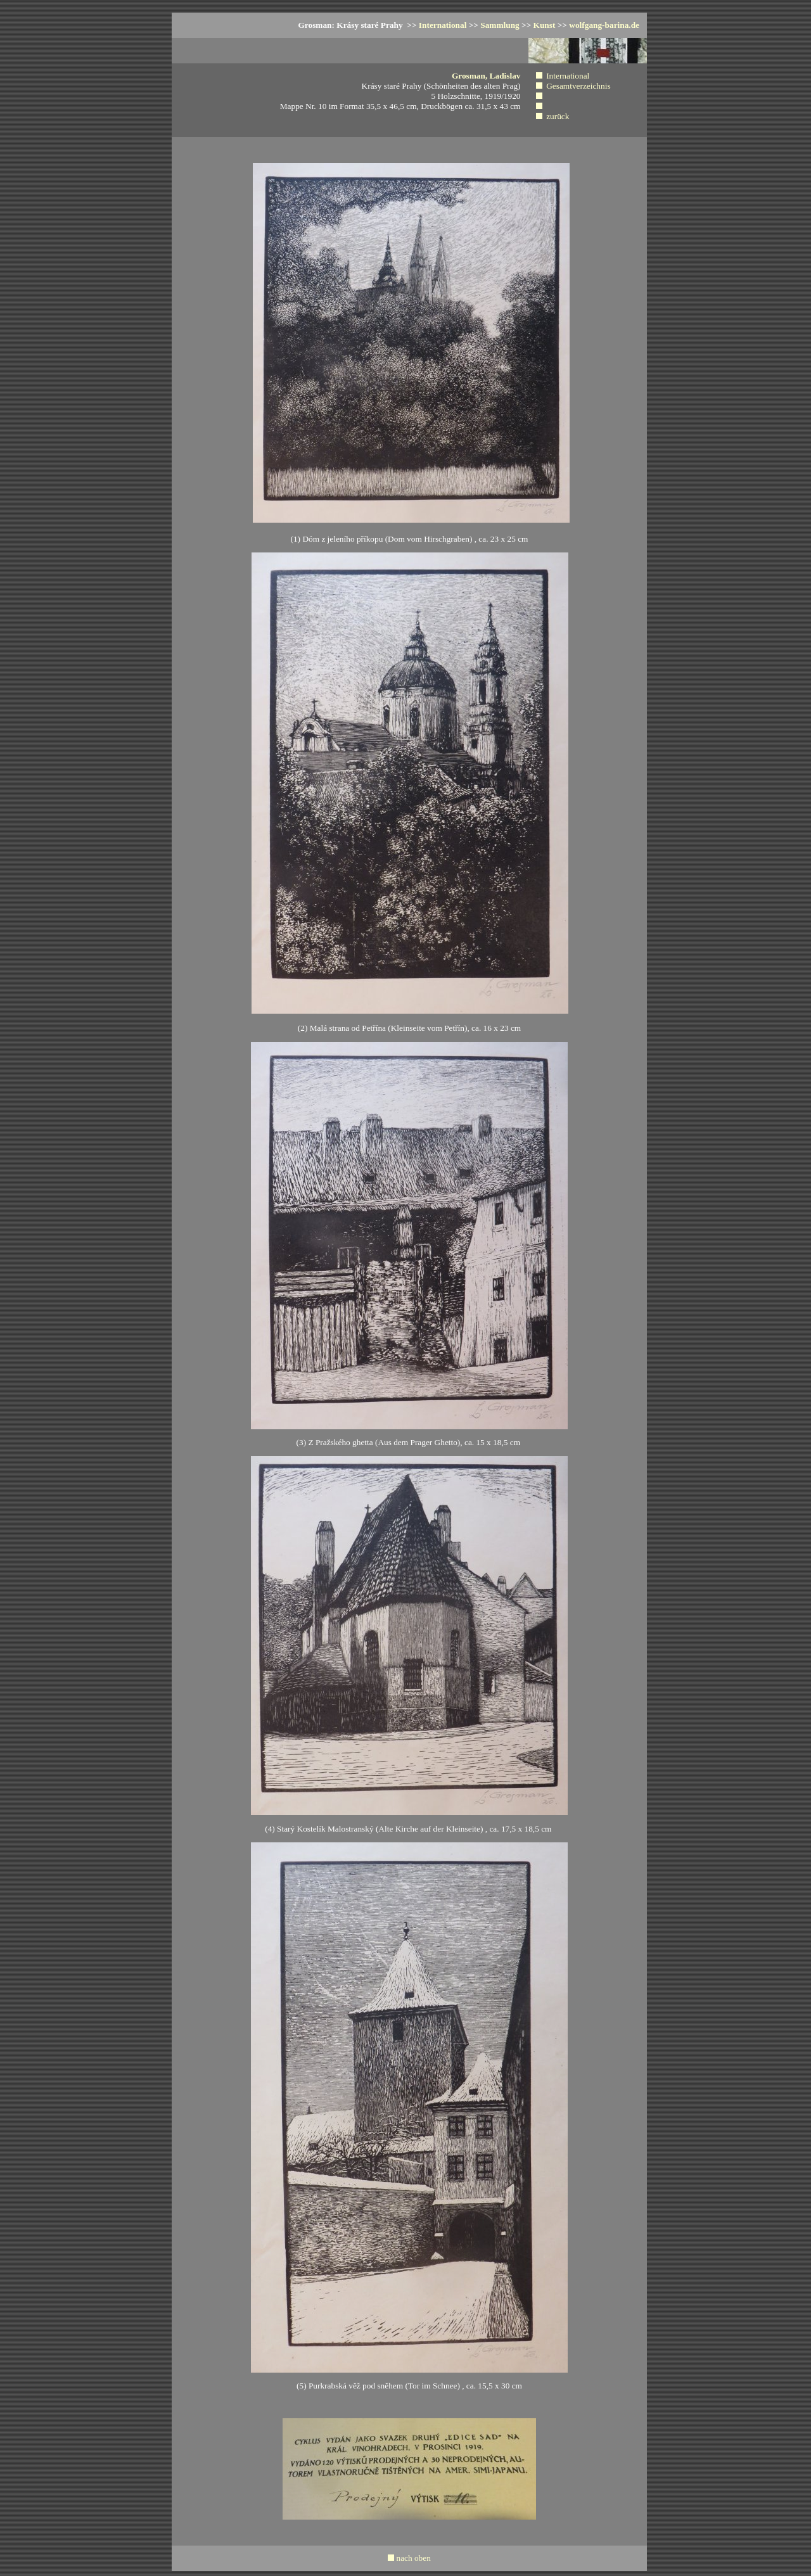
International (443, 25)
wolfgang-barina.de (604, 25)
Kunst (544, 25)
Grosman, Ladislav (486, 75)
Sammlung (499, 25)
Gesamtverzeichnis (578, 86)
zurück (557, 116)
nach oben (413, 2558)
